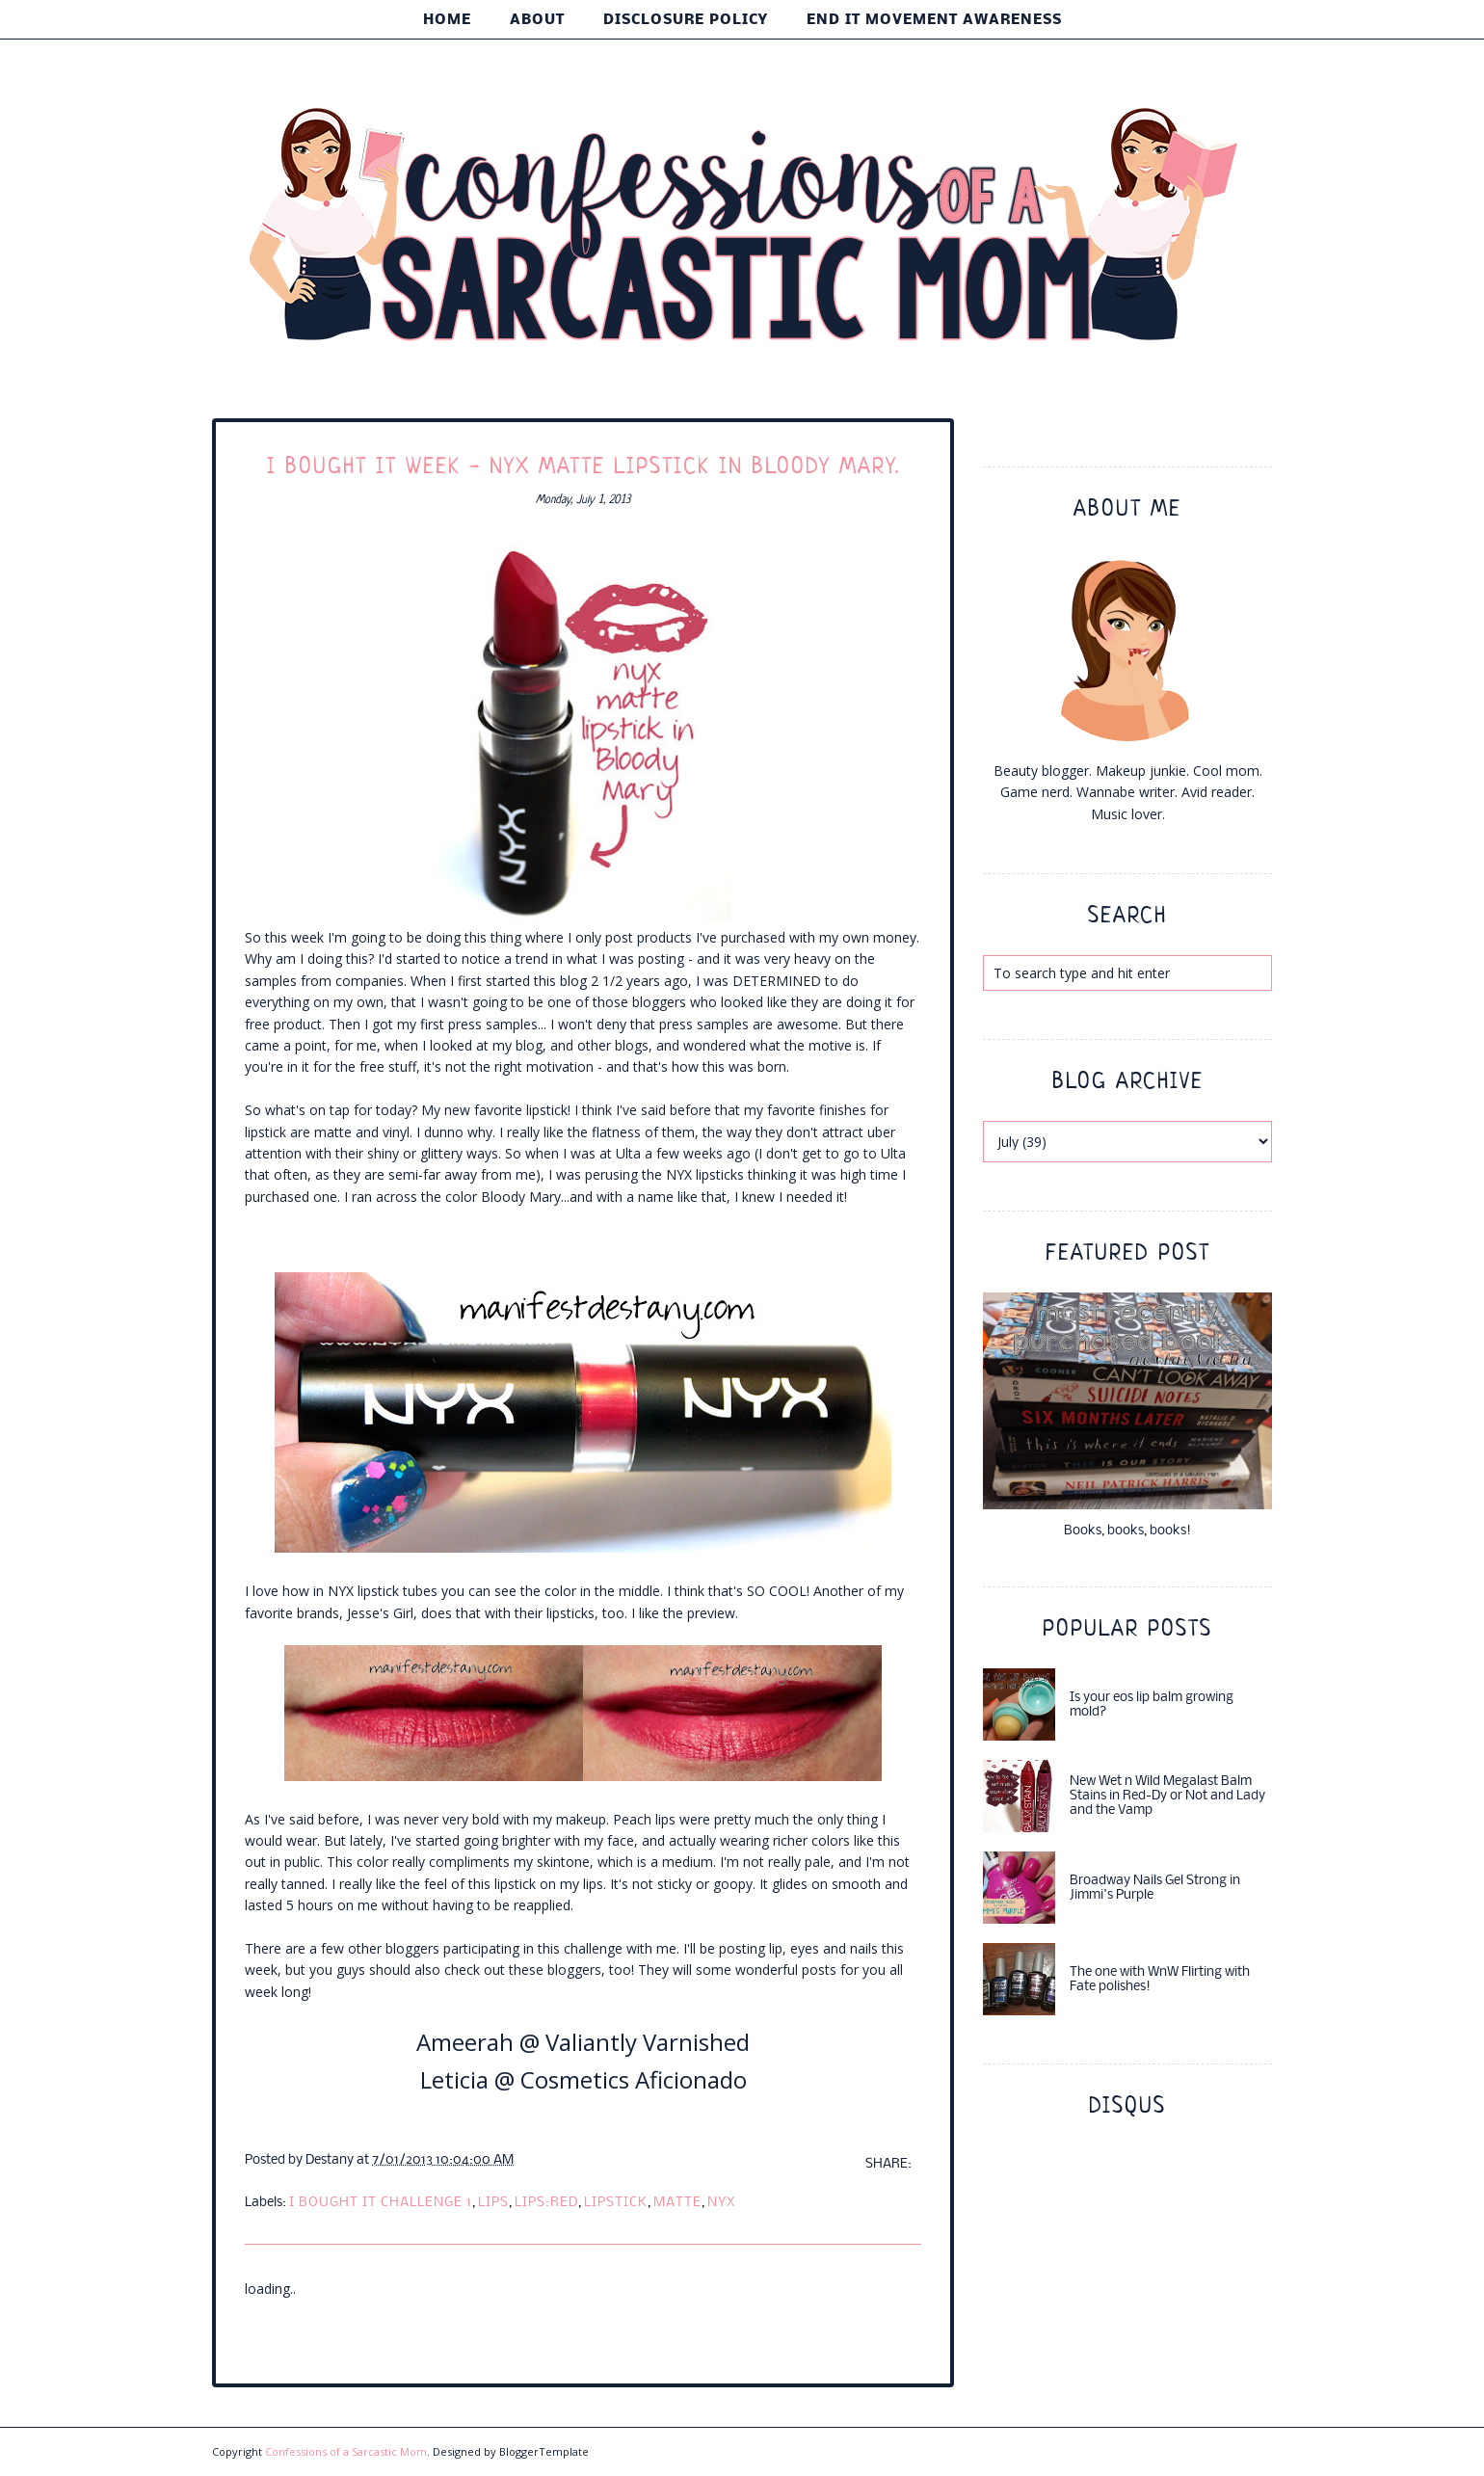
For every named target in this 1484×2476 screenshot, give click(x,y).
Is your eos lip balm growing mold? (1151, 1705)
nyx (721, 2203)
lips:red (546, 2203)
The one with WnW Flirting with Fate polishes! (1160, 1979)
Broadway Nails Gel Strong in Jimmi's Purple (1155, 1888)
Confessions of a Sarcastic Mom (346, 2451)
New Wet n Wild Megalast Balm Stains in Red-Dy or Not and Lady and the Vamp (1167, 1796)
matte (677, 2203)
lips (493, 2203)
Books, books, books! (1127, 1531)
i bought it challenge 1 (380, 2203)
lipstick (616, 2203)
